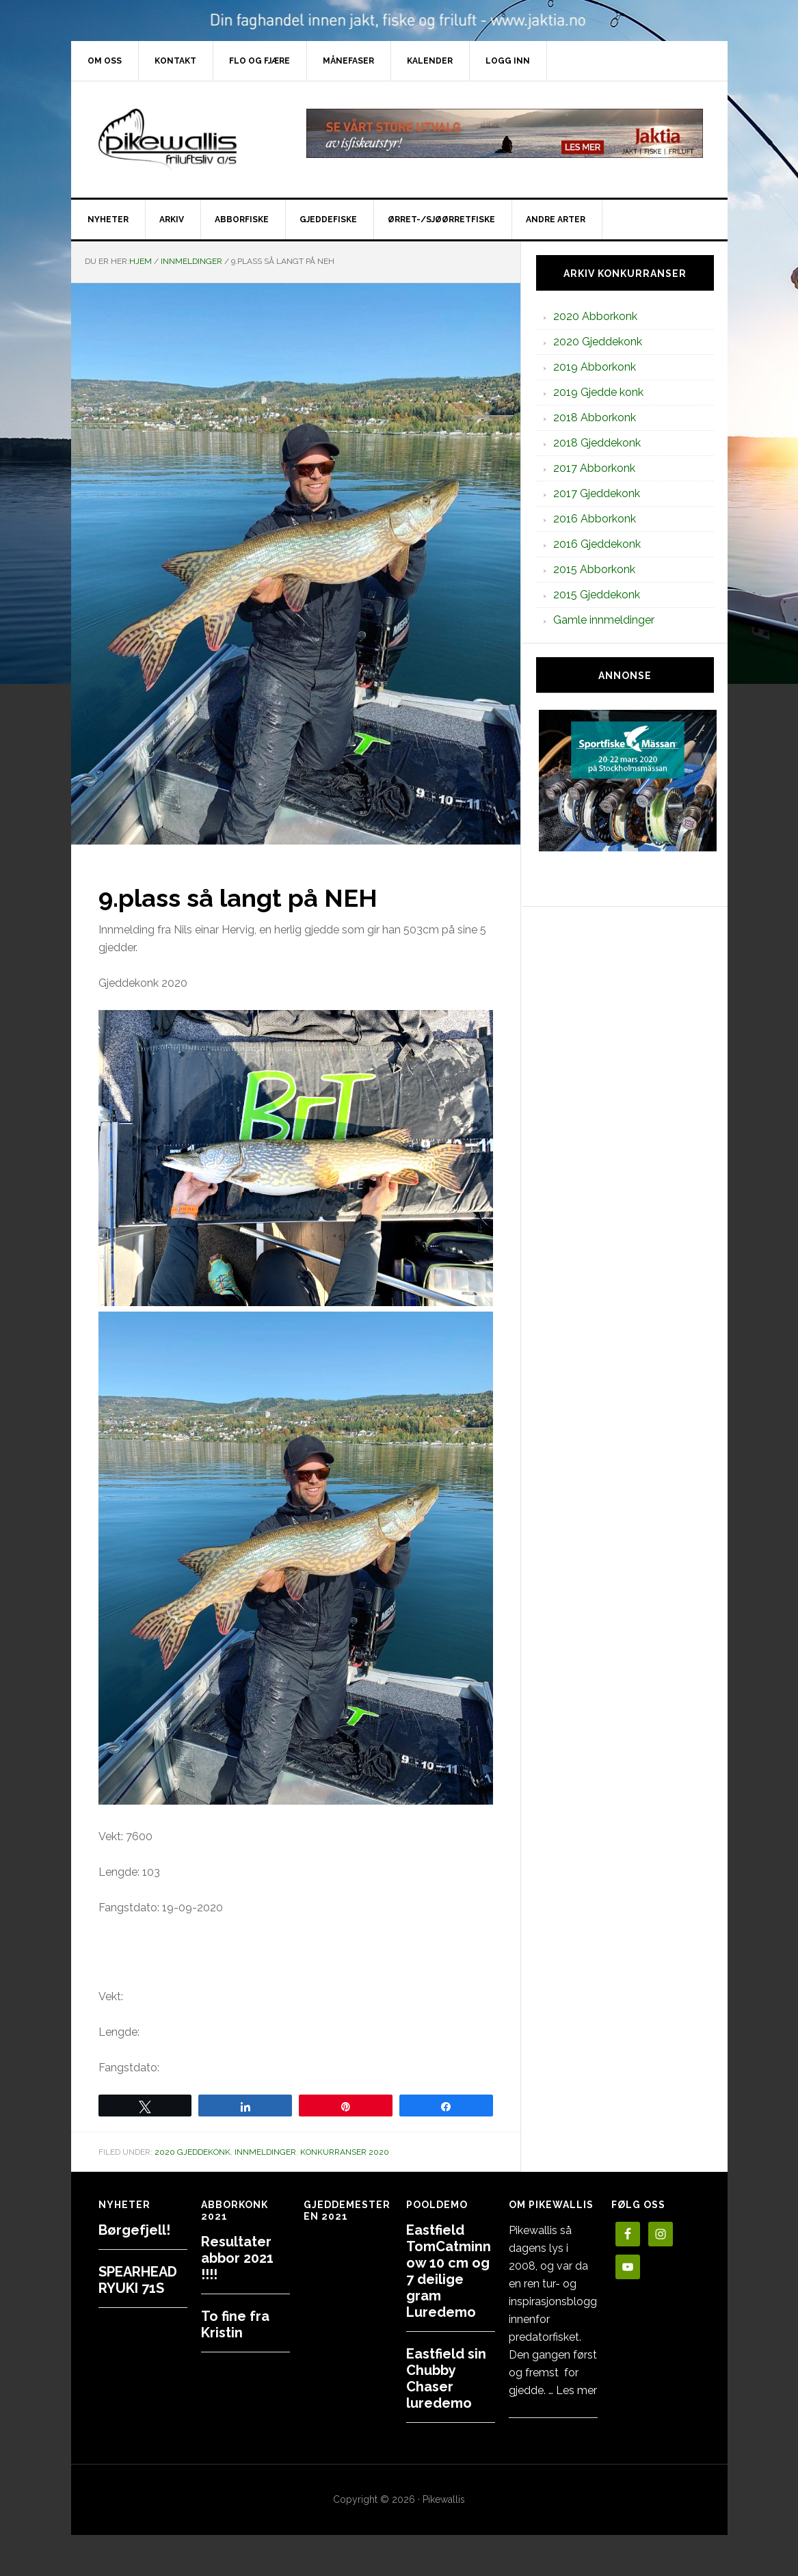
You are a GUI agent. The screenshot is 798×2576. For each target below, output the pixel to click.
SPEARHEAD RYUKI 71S (137, 2279)
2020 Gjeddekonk (192, 2152)
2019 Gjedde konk (598, 392)
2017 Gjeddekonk (596, 493)
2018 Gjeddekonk (597, 442)
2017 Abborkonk (594, 468)
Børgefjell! (134, 2230)
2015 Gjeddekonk (596, 594)
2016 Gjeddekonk (597, 543)
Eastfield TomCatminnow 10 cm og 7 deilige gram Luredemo (448, 2271)
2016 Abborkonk (594, 518)
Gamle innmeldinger (603, 619)
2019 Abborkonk (594, 366)
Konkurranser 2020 (344, 2152)
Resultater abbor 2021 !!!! (237, 2258)
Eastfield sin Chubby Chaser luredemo (446, 2378)
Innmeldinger (265, 2152)
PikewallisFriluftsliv (187, 139)
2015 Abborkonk (594, 569)
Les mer (576, 2390)
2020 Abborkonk (595, 316)
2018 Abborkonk (594, 417)
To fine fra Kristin (235, 2324)
